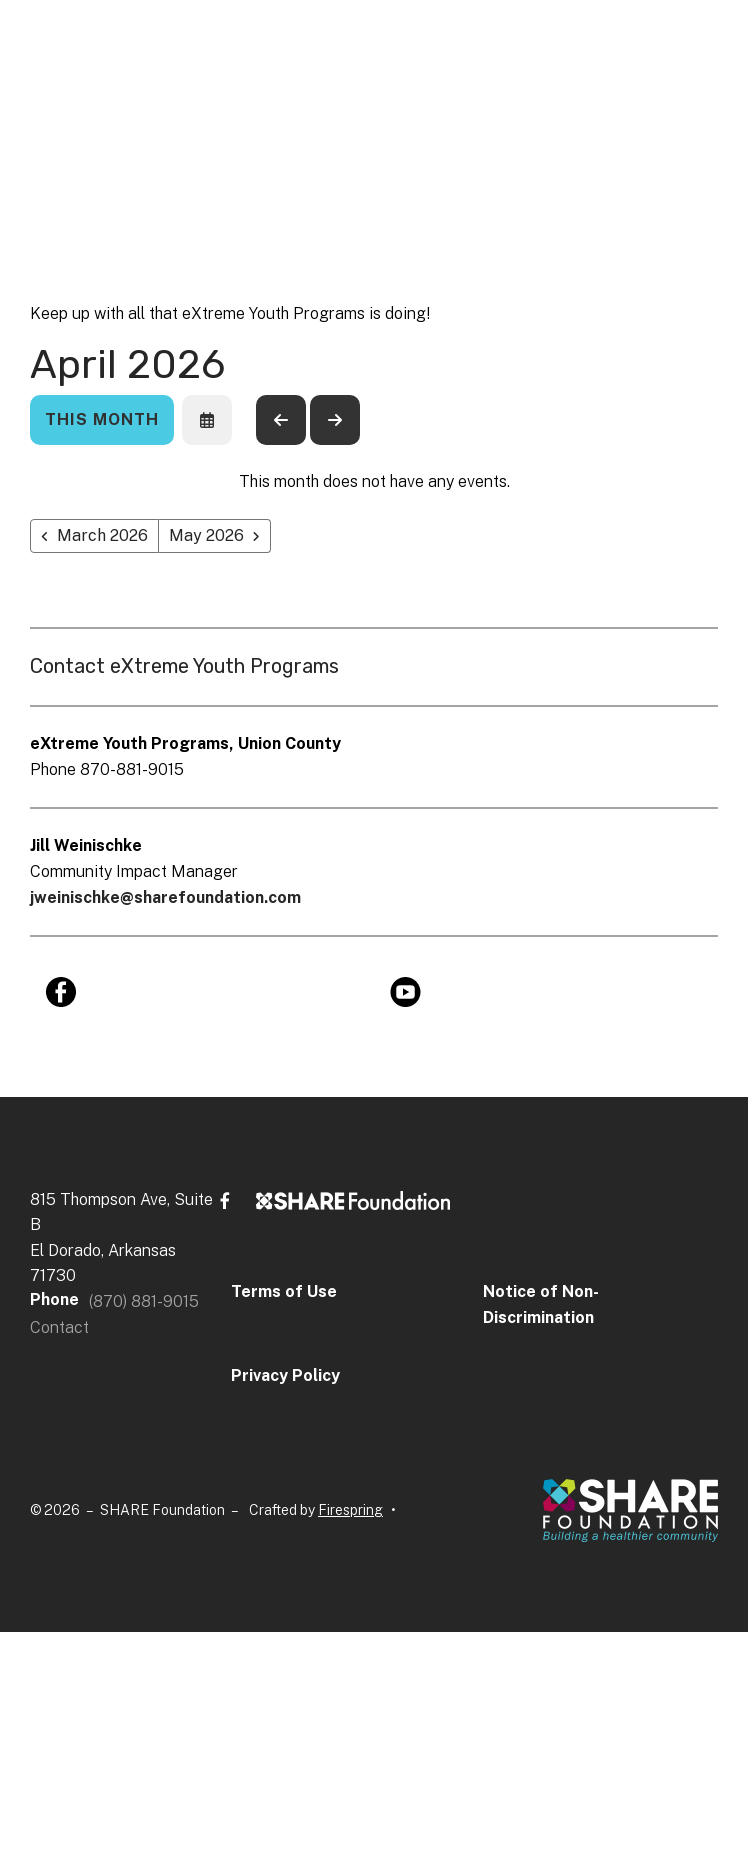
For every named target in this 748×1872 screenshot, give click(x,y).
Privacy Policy (285, 1375)
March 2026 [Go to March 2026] (102, 535)
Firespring (350, 1510)
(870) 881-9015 (144, 1301)
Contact (59, 1327)
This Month (102, 419)
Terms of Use (284, 1291)
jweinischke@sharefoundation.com (165, 897)
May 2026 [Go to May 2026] (206, 535)
